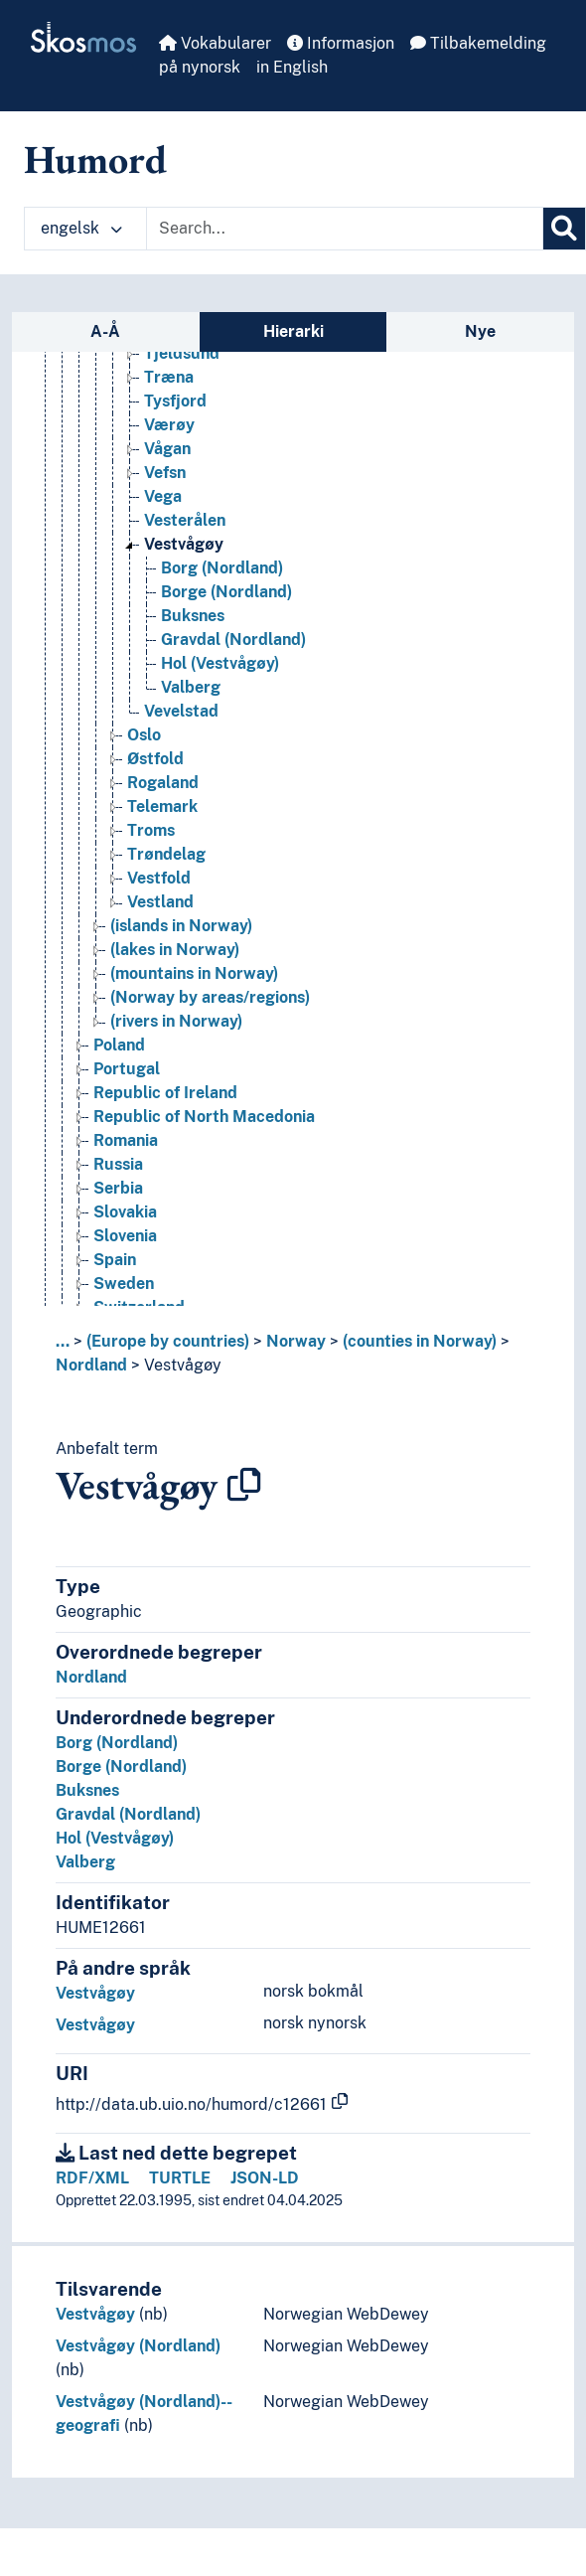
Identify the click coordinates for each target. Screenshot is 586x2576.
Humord (95, 159)
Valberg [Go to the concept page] (190, 708)
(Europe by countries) (167, 1341)
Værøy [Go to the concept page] (169, 445)
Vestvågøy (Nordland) (138, 2345)
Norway (296, 1341)
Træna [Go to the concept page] (169, 398)
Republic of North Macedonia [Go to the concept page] (204, 1137)
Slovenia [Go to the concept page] (125, 1256)
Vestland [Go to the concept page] (160, 922)
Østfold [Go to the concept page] (155, 779)
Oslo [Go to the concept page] (144, 755)
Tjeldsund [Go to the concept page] (182, 374)
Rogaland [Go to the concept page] (163, 803)
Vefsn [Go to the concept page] (165, 493)
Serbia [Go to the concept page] (118, 1209)
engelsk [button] (81, 228)
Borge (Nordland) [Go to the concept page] (226, 612)
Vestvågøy (182, 1365)
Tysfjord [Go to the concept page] (175, 421)
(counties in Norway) (420, 1341)
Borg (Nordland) (117, 1742)
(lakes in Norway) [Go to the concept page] (174, 970)
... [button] (63, 1341)
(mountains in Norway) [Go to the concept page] (194, 994)
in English (292, 67)
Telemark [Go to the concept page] (162, 827)
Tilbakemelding (478, 43)
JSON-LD (264, 2178)
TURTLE (180, 2178)
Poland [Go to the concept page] (119, 1065)
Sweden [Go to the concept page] (123, 1304)
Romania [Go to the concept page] (125, 1161)
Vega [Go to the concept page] (163, 517)
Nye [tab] (480, 331)
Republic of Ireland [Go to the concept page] (165, 1113)
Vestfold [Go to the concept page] (159, 898)
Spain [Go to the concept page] (114, 1280)
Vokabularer (215, 43)
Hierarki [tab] (293, 331)
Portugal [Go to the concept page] (126, 1089)
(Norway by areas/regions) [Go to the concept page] (210, 1018)
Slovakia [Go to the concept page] (125, 1232)
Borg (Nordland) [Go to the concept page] (222, 588)
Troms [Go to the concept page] (151, 851)
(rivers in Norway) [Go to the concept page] (176, 1042)
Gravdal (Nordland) (128, 1814)
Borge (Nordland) (121, 1766)
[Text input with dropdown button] (344, 228)
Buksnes (87, 1790)
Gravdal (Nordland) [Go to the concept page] (233, 660)
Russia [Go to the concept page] (118, 1185)
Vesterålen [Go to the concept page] (184, 541)
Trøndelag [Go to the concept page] (166, 875)
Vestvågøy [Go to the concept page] (183, 565)
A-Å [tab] (105, 331)
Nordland (91, 1365)
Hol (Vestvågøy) (115, 1838)
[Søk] (564, 228)
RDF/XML (92, 2178)
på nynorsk (199, 67)
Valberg (85, 1861)
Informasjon (340, 43)
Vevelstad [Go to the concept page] (181, 732)
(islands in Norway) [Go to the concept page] (181, 946)
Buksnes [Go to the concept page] (192, 636)
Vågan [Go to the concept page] (167, 469)
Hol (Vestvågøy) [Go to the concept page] (220, 684)
